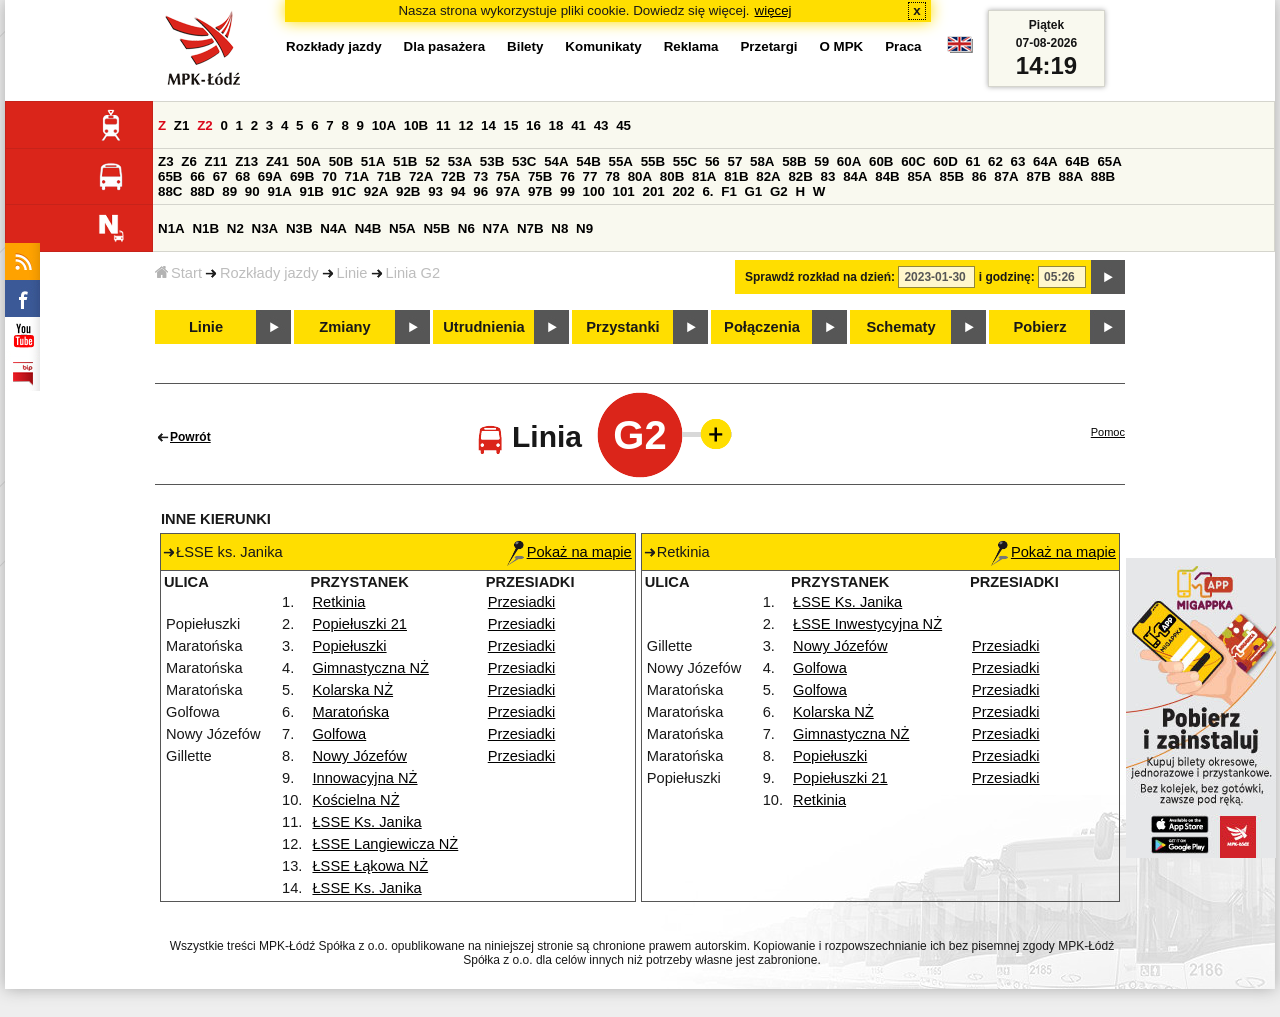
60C (913, 161)
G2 (779, 191)
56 (712, 161)
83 (828, 176)
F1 (729, 191)
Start (178, 273)
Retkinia (338, 602)
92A (376, 191)
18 (556, 125)
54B (588, 161)
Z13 (246, 161)
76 (567, 176)
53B (492, 161)
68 (242, 176)
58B (794, 161)
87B (1038, 176)
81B (736, 176)
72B (453, 176)
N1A (171, 228)
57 (734, 161)
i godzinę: (1007, 277)
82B (800, 176)
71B (389, 176)
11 (443, 125)
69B (302, 176)
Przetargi (768, 46)
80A (640, 176)
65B (170, 176)
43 (601, 125)
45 (623, 125)
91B (312, 191)
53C (524, 161)
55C (685, 161)
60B (881, 161)
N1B (205, 228)
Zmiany (344, 327)
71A (357, 176)
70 (329, 176)
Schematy (900, 327)
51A (373, 161)
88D (202, 191)
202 (683, 191)
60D (945, 161)
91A (279, 191)
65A (1109, 161)
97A (508, 191)
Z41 (277, 161)
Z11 (216, 161)
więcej (773, 10)
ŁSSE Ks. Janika (366, 822)
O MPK (842, 46)
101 (624, 191)
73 (480, 176)
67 (220, 176)
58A (762, 161)
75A (508, 176)
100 (594, 191)
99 (567, 191)
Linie (352, 273)
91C (344, 191)
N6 (466, 228)
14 (488, 125)
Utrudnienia (483, 327)
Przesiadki (522, 602)
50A (309, 161)
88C (170, 191)
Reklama (691, 46)
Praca (903, 46)
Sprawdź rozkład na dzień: (820, 277)
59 (821, 161)
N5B (436, 228)
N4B (368, 228)
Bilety (525, 46)
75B (540, 176)
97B (540, 191)
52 (432, 161)
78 (612, 176)
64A (1045, 161)
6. (707, 191)
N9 (584, 228)
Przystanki (622, 327)
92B (408, 191)
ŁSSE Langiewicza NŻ (385, 844)
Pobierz (1040, 327)
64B (1077, 161)
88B (1103, 176)
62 (995, 161)
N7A (496, 228)
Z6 (189, 161)
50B (341, 161)
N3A (265, 228)
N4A (333, 228)
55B (653, 161)
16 (533, 125)
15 (511, 125)
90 (252, 191)
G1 (754, 191)
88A (1071, 176)
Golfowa (339, 734)
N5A (402, 228)
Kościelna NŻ (355, 800)
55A (620, 161)
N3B (299, 228)
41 (578, 125)
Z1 (182, 125)
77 (590, 176)
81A (704, 176)
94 (458, 191)
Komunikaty (603, 46)
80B (672, 176)
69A (270, 176)
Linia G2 (413, 273)
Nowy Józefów (359, 756)
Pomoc (1108, 432)
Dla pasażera (445, 46)
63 (1018, 161)
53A (460, 161)
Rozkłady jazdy (269, 273)
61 (972, 161)
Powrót (190, 437)
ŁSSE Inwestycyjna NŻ (867, 624)
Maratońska (350, 712)
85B (952, 176)
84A (855, 176)
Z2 (205, 125)
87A (1006, 176)
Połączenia (762, 327)
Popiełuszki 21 (359, 624)
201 (654, 191)
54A (556, 161)
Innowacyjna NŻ (364, 778)
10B (416, 125)
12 (465, 125)
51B (405, 161)
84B (887, 176)
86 (979, 176)
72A (421, 176)
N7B (530, 228)
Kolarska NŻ (352, 690)
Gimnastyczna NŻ (370, 668)
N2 (235, 228)
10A (384, 125)
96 (480, 191)
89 (229, 191)
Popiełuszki (349, 646)
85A (919, 176)
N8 (559, 228)
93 (435, 191)
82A (768, 176)
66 (197, 176)
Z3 (166, 161)
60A (849, 161)
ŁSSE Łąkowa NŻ (370, 866)
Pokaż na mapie (569, 552)
